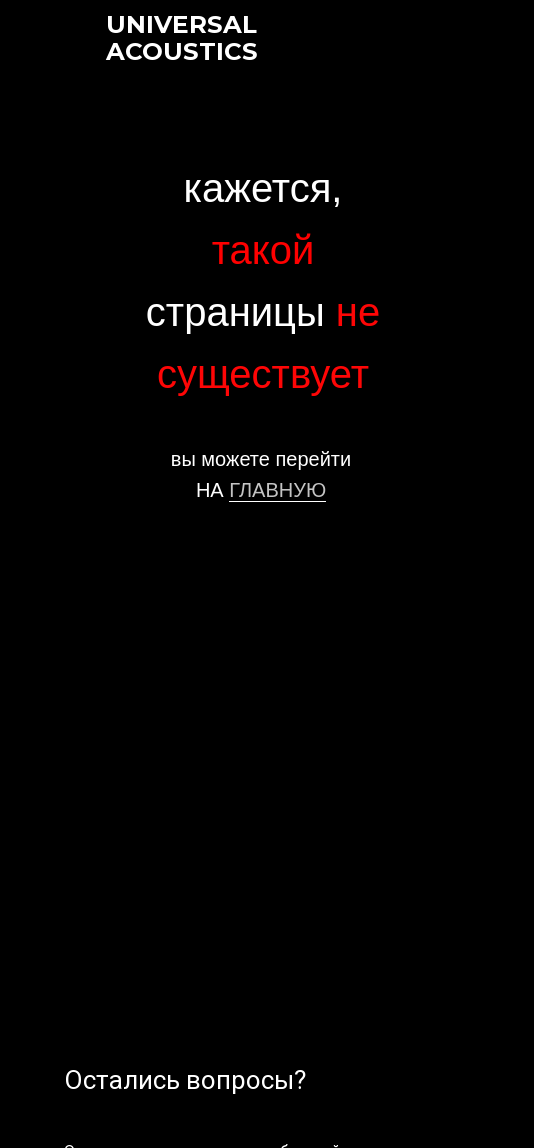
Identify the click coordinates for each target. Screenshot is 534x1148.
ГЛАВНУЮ (277, 490)
